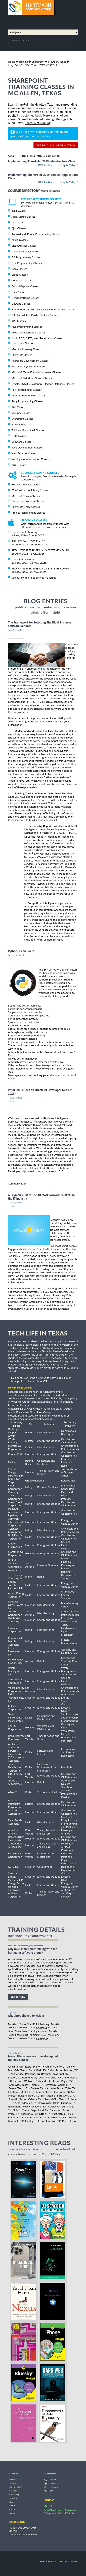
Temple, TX (36, 2084)
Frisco (16, 2102)
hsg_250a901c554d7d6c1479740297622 (32, 65)
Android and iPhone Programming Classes (36, 234)
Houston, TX (53, 2121)
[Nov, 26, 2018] (15, 1097)
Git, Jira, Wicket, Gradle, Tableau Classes (35, 315)
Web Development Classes (27, 447)
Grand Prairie (69, 2077)
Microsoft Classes (22, 354)
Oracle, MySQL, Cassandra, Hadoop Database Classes (43, 383)
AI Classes (17, 222)
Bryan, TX (67, 2081)
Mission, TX (71, 2070)
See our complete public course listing (34, 577)
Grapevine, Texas (18, 2084)
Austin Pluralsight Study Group (52, 1408)
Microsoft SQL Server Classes (29, 366)
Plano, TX (38, 2066)
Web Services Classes (24, 453)
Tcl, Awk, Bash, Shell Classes (28, 430)
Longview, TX (62, 2091)
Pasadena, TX (38, 2106)
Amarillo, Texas (17, 2099)
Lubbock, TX (68, 2102)
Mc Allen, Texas (57, 61)
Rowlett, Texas (49, 2073)
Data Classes (19, 292)
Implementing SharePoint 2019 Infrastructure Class (41, 161)
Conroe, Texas (44, 2091)
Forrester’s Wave (34, 857)
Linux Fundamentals (23, 559)
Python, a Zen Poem (21, 951)
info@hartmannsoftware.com (61, 2510)
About (12, 2506)
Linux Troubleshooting (24, 531)
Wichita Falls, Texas (20, 2066)
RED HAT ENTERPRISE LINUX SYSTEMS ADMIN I (41, 568)
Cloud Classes (20, 274)
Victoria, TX (53, 2077)
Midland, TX (27, 2091)
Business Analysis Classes (26, 484)
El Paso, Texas (21, 2110)
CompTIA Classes (22, 280)
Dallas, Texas (54, 2070)
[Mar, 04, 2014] (15, 630)
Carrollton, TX (56, 2117)
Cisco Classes (19, 268)
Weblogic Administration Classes (31, 459)
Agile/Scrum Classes (23, 216)
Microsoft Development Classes (30, 360)
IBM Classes (19, 320)
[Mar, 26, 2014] (15, 1202)
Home (11, 61)
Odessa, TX (34, 2099)
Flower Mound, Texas (34, 2117)
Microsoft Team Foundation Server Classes (36, 372)
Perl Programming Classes (27, 389)
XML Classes (19, 464)
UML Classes (19, 435)
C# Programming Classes (26, 257)
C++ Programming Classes (27, 263)
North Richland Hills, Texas (43, 2081)
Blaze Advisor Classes (24, 245)
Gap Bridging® (15, 2487)
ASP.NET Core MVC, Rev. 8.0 (28, 541)
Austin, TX (14, 2117)
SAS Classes (19, 407)
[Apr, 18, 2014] (14, 955)
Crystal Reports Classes (25, 286)
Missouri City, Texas (54, 2099)
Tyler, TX (70, 2088)
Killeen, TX (32, 2095)
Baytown (50, 2084)
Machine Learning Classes (27, 349)
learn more (18, 1996)
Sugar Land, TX (39, 2110)
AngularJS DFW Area (20, 1408)
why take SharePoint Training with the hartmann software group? (32, 1950)
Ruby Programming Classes (27, 401)
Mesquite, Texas (54, 2088)
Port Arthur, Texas (62, 2113)
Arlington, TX (42, 2113)
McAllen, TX (29, 2102)
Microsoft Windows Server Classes (32, 378)
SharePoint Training (37, 123)
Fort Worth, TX (66, 2095)
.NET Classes (19, 210)
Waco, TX (13, 2113)
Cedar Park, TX (37, 2070)
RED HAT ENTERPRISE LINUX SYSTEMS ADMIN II (41, 550)
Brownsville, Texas (48, 2102)
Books (12, 2513)
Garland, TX (65, 2084)
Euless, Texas (16, 2088)
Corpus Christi (56, 2106)
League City (16, 2073)
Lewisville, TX (16, 2121)
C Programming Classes (25, 251)
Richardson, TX (18, 2081)
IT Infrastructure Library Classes (30, 490)
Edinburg (13, 2091)
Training (23, 61)
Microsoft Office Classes (26, 506)
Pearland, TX (32, 2073)
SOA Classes (19, 424)
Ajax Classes (19, 228)
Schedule (13, 2491)
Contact (12, 2509)
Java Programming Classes (27, 326)
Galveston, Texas (59, 2110)
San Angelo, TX (34, 2088)
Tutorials (13, 2498)
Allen (49, 2066)
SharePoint (38, 61)
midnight (51, 1305)
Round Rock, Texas (33, 2077)
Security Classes (21, 412)
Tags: (12, 633)
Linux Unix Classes (22, 343)
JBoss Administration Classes (28, 332)
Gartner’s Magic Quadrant (55, 853)
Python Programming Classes (29, 395)
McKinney (27, 2113)
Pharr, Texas (69, 2121)
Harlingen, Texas (34, 2121)
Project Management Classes (28, 512)
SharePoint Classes (23, 418)
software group (55, 2561)
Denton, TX (61, 2066)
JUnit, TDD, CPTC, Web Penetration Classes (37, 338)
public (12, 115)
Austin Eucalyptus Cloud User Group (29, 1412)
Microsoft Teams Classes (26, 496)
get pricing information (56, 145)
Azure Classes (20, 239)
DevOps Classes (21, 303)
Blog (11, 2502)
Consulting (14, 2494)
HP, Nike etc (33, 702)
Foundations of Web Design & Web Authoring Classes (43, 309)
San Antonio (48, 2095)
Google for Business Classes (28, 501)
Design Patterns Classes (25, 297)
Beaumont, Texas (18, 2106)
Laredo (70, 2117)
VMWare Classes (21, 441)
